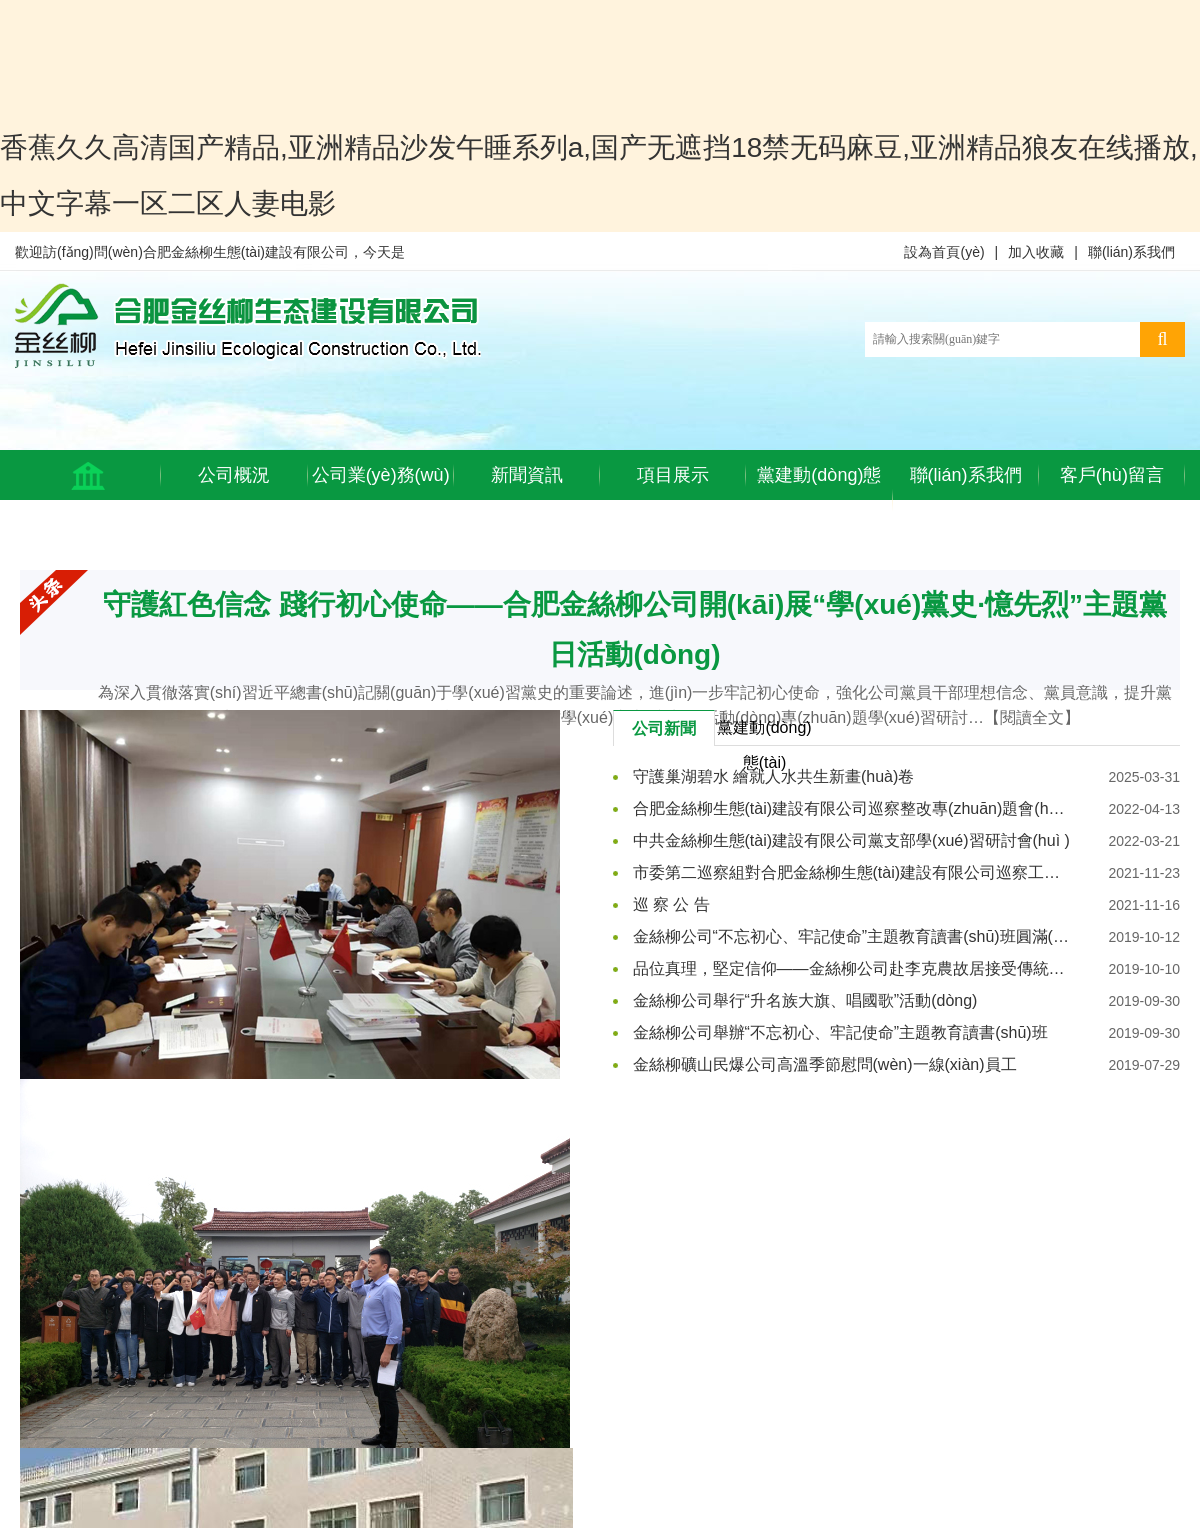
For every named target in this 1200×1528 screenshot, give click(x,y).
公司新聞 (664, 728)
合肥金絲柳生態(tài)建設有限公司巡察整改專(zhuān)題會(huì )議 (852, 808)
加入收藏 (1036, 252)
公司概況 (234, 475)
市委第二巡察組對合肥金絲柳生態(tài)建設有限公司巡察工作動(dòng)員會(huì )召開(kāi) (852, 872)
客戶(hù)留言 (1112, 475)
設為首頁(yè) (944, 252)
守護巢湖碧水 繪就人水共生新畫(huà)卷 (774, 776)
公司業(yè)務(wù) (381, 475)
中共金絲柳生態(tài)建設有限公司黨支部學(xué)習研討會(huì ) (851, 840)
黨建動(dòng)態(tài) (819, 500)
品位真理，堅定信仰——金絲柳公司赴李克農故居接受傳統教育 (852, 968)
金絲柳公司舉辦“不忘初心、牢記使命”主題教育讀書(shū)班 (840, 1032)
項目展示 (673, 475)
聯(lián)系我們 (1131, 252)
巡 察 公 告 (671, 904)
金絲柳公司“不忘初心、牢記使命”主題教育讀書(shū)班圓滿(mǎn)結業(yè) (852, 936)
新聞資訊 (527, 475)
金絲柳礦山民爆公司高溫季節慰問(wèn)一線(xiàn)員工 (825, 1064)
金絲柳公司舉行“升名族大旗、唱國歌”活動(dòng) (805, 1000)
